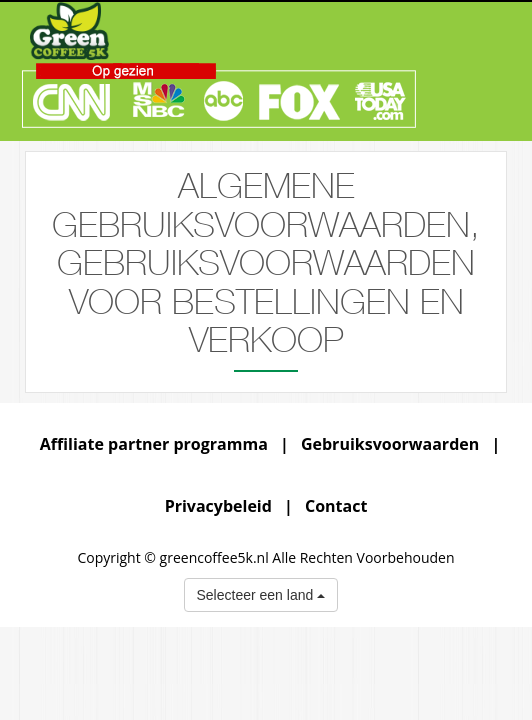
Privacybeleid (218, 506)
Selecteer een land (261, 595)
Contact (336, 506)
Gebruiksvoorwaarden (390, 444)
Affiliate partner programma (154, 444)
